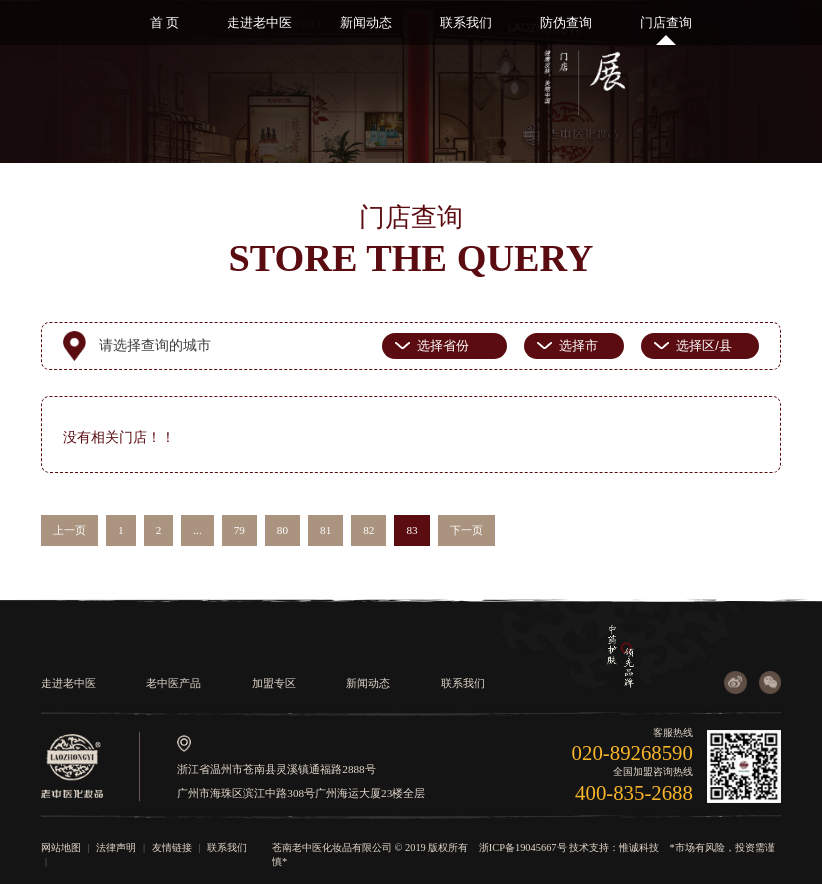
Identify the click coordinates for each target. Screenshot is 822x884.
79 (239, 530)
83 (411, 530)
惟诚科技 (639, 847)
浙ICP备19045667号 (523, 847)
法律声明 (116, 847)
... (197, 530)
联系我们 (466, 22)
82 (368, 530)
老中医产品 (173, 683)
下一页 (466, 530)
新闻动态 (366, 22)
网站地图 (61, 847)
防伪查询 (566, 22)
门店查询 (666, 22)
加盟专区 (274, 683)
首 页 (164, 22)
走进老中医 (259, 22)
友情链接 (172, 847)
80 (282, 530)
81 (325, 530)
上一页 (69, 530)
